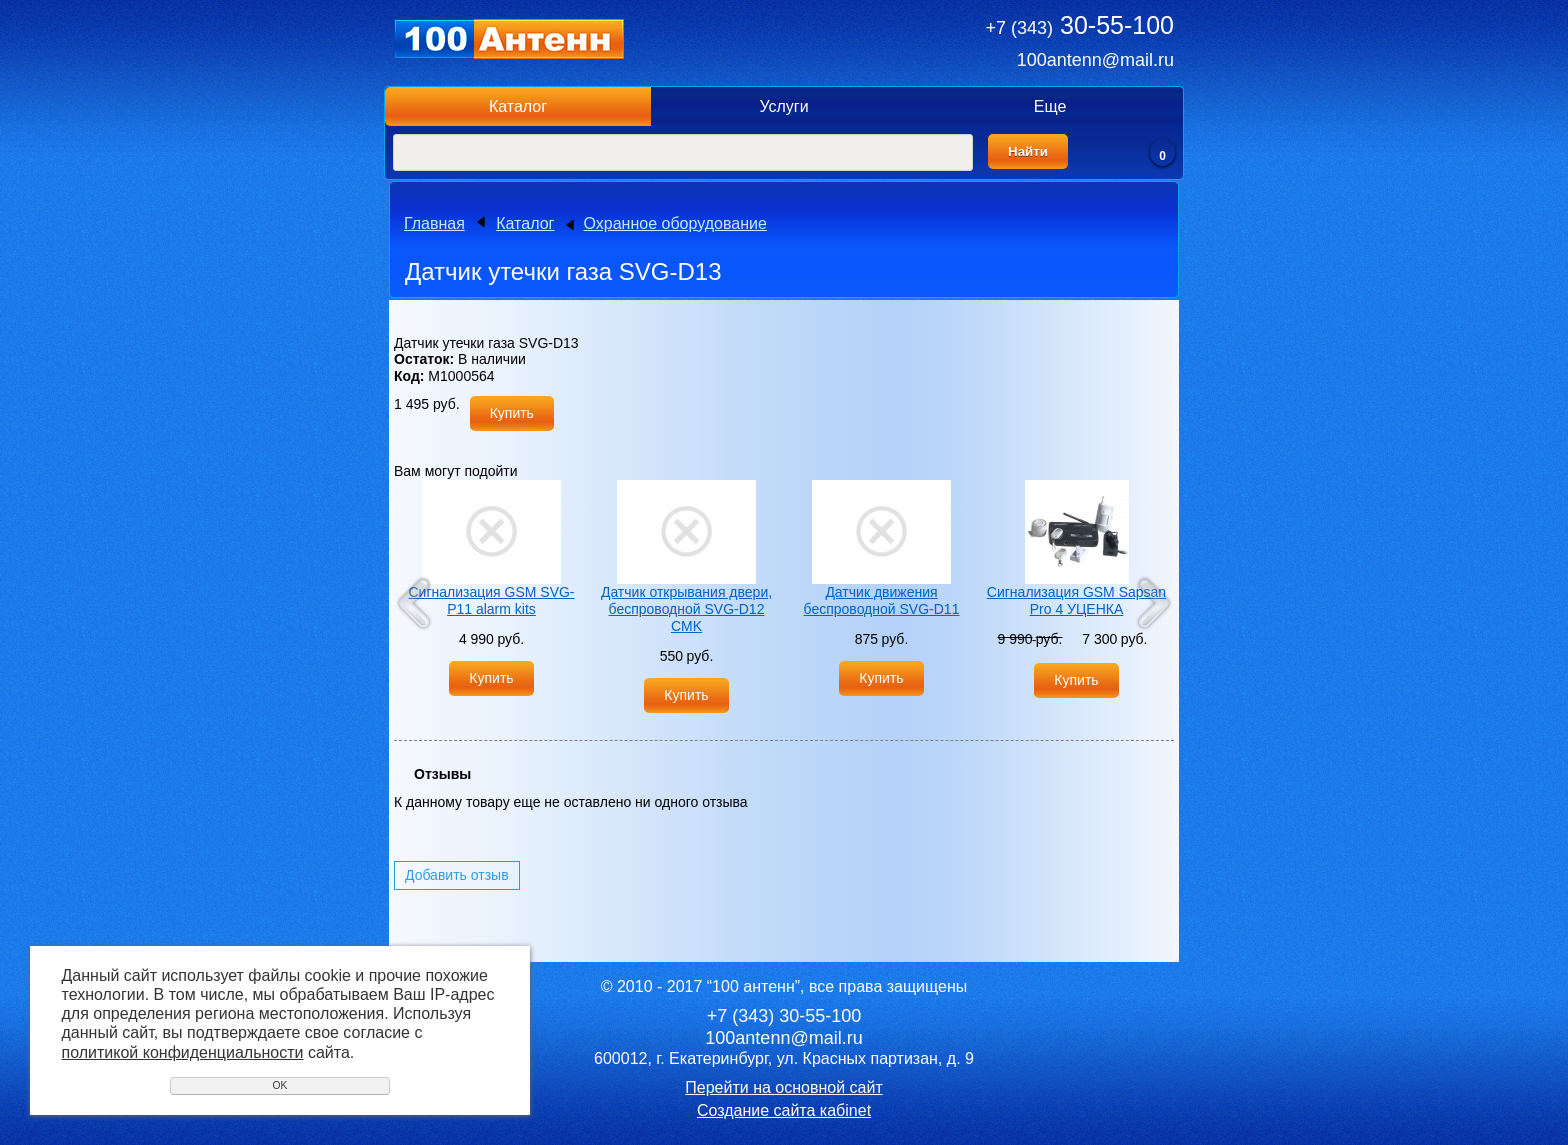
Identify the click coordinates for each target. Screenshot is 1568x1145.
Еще (1050, 106)
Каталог (518, 106)
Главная (434, 223)
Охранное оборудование (675, 223)
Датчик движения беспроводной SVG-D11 (882, 600)
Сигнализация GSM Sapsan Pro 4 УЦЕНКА (1076, 600)
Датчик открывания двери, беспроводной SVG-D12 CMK (686, 609)
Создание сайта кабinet (784, 1110)
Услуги (783, 106)
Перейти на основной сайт (783, 1087)
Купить (512, 413)
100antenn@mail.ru (1095, 60)
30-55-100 (1080, 25)
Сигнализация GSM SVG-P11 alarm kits (491, 600)
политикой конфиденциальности (183, 1052)
